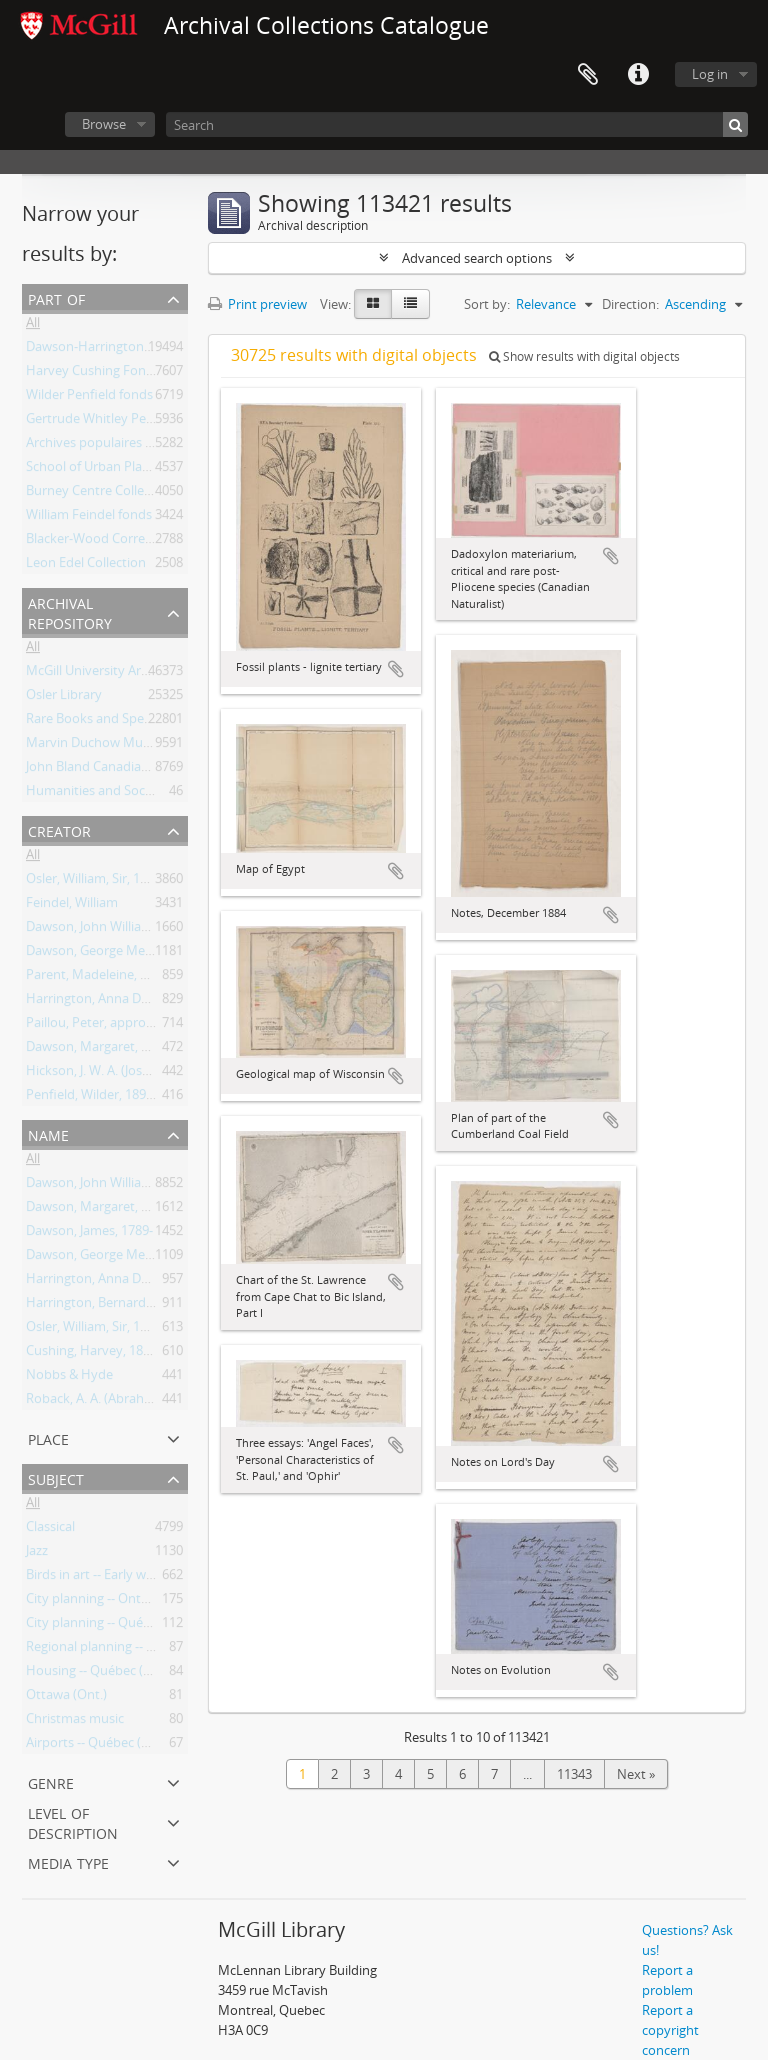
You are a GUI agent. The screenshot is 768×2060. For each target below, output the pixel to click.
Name (48, 1133)
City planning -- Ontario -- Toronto (126, 1602)
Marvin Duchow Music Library (114, 746)
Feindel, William (72, 906)
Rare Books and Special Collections (128, 722)
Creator (59, 829)
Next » (636, 1774)
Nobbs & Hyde (69, 1378)
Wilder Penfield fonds (89, 398)
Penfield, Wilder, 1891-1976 (105, 1098)
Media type (68, 1861)
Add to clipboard (396, 669)
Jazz (37, 1554)
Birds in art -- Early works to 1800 (122, 1578)
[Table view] (410, 304)
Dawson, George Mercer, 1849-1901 (130, 954)
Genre (51, 1781)
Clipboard (588, 75)
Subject (56, 1477)
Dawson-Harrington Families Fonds (130, 350)
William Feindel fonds (89, 518)
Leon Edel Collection (86, 566)
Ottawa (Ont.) (66, 1698)
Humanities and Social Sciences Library (141, 794)
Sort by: (487, 304)
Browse (104, 124)
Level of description (73, 1821)
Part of (56, 297)
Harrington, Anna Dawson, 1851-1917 (136, 1002)
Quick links (638, 75)
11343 (574, 1774)
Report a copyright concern (670, 2030)
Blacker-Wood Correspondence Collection (149, 542)
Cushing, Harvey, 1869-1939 (107, 1354)
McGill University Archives (102, 674)
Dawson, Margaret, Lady (98, 1050)
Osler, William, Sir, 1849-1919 (109, 882)
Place (48, 1437)
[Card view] (373, 304)
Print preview (257, 304)
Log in (710, 74)
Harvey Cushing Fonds (93, 374)
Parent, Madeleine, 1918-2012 (113, 978)
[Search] (457, 124)
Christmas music (75, 1722)
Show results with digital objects (584, 356)
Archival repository (70, 611)
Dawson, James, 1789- (89, 1234)
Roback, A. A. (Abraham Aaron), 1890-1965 (149, 1402)
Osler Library (64, 698)
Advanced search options (477, 258)
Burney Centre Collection (100, 494)
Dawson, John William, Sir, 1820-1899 (133, 930)
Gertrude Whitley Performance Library (139, 422)
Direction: (630, 304)
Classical (50, 1530)
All (33, 326)
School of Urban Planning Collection (132, 470)
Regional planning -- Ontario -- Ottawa (138, 1650)
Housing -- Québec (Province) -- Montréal (147, 1674)
